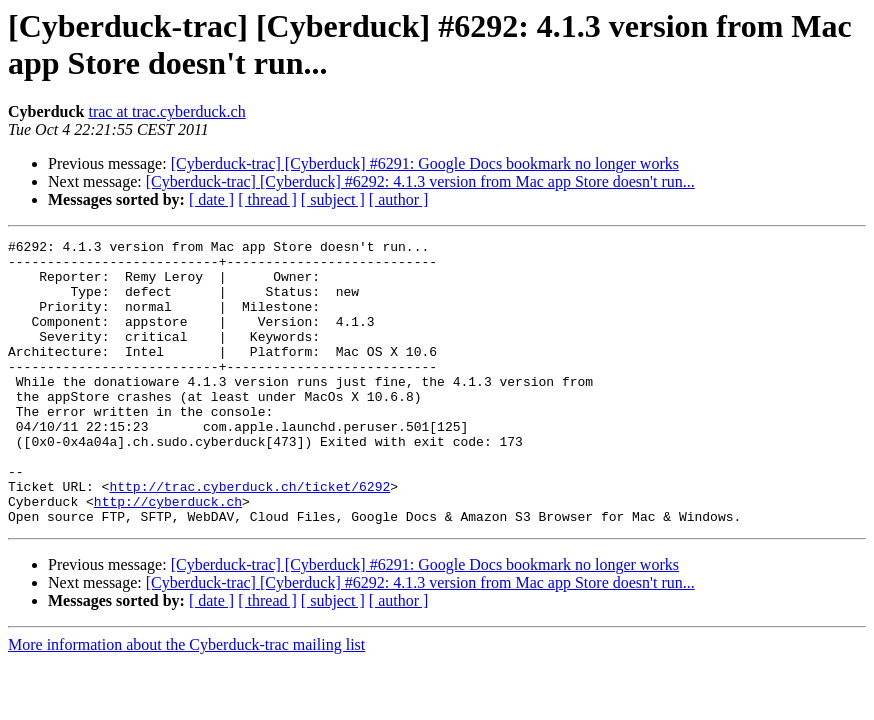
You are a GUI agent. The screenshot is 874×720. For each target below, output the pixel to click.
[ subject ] (333, 199)
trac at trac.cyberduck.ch (166, 111)
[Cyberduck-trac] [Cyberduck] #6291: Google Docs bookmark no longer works (425, 163)
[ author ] (399, 199)
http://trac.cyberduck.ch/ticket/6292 (249, 537)
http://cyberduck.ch (168, 555)
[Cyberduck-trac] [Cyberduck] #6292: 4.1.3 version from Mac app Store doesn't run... (420, 181)
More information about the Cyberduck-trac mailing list (186, 701)
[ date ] (211, 199)
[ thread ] (267, 199)
